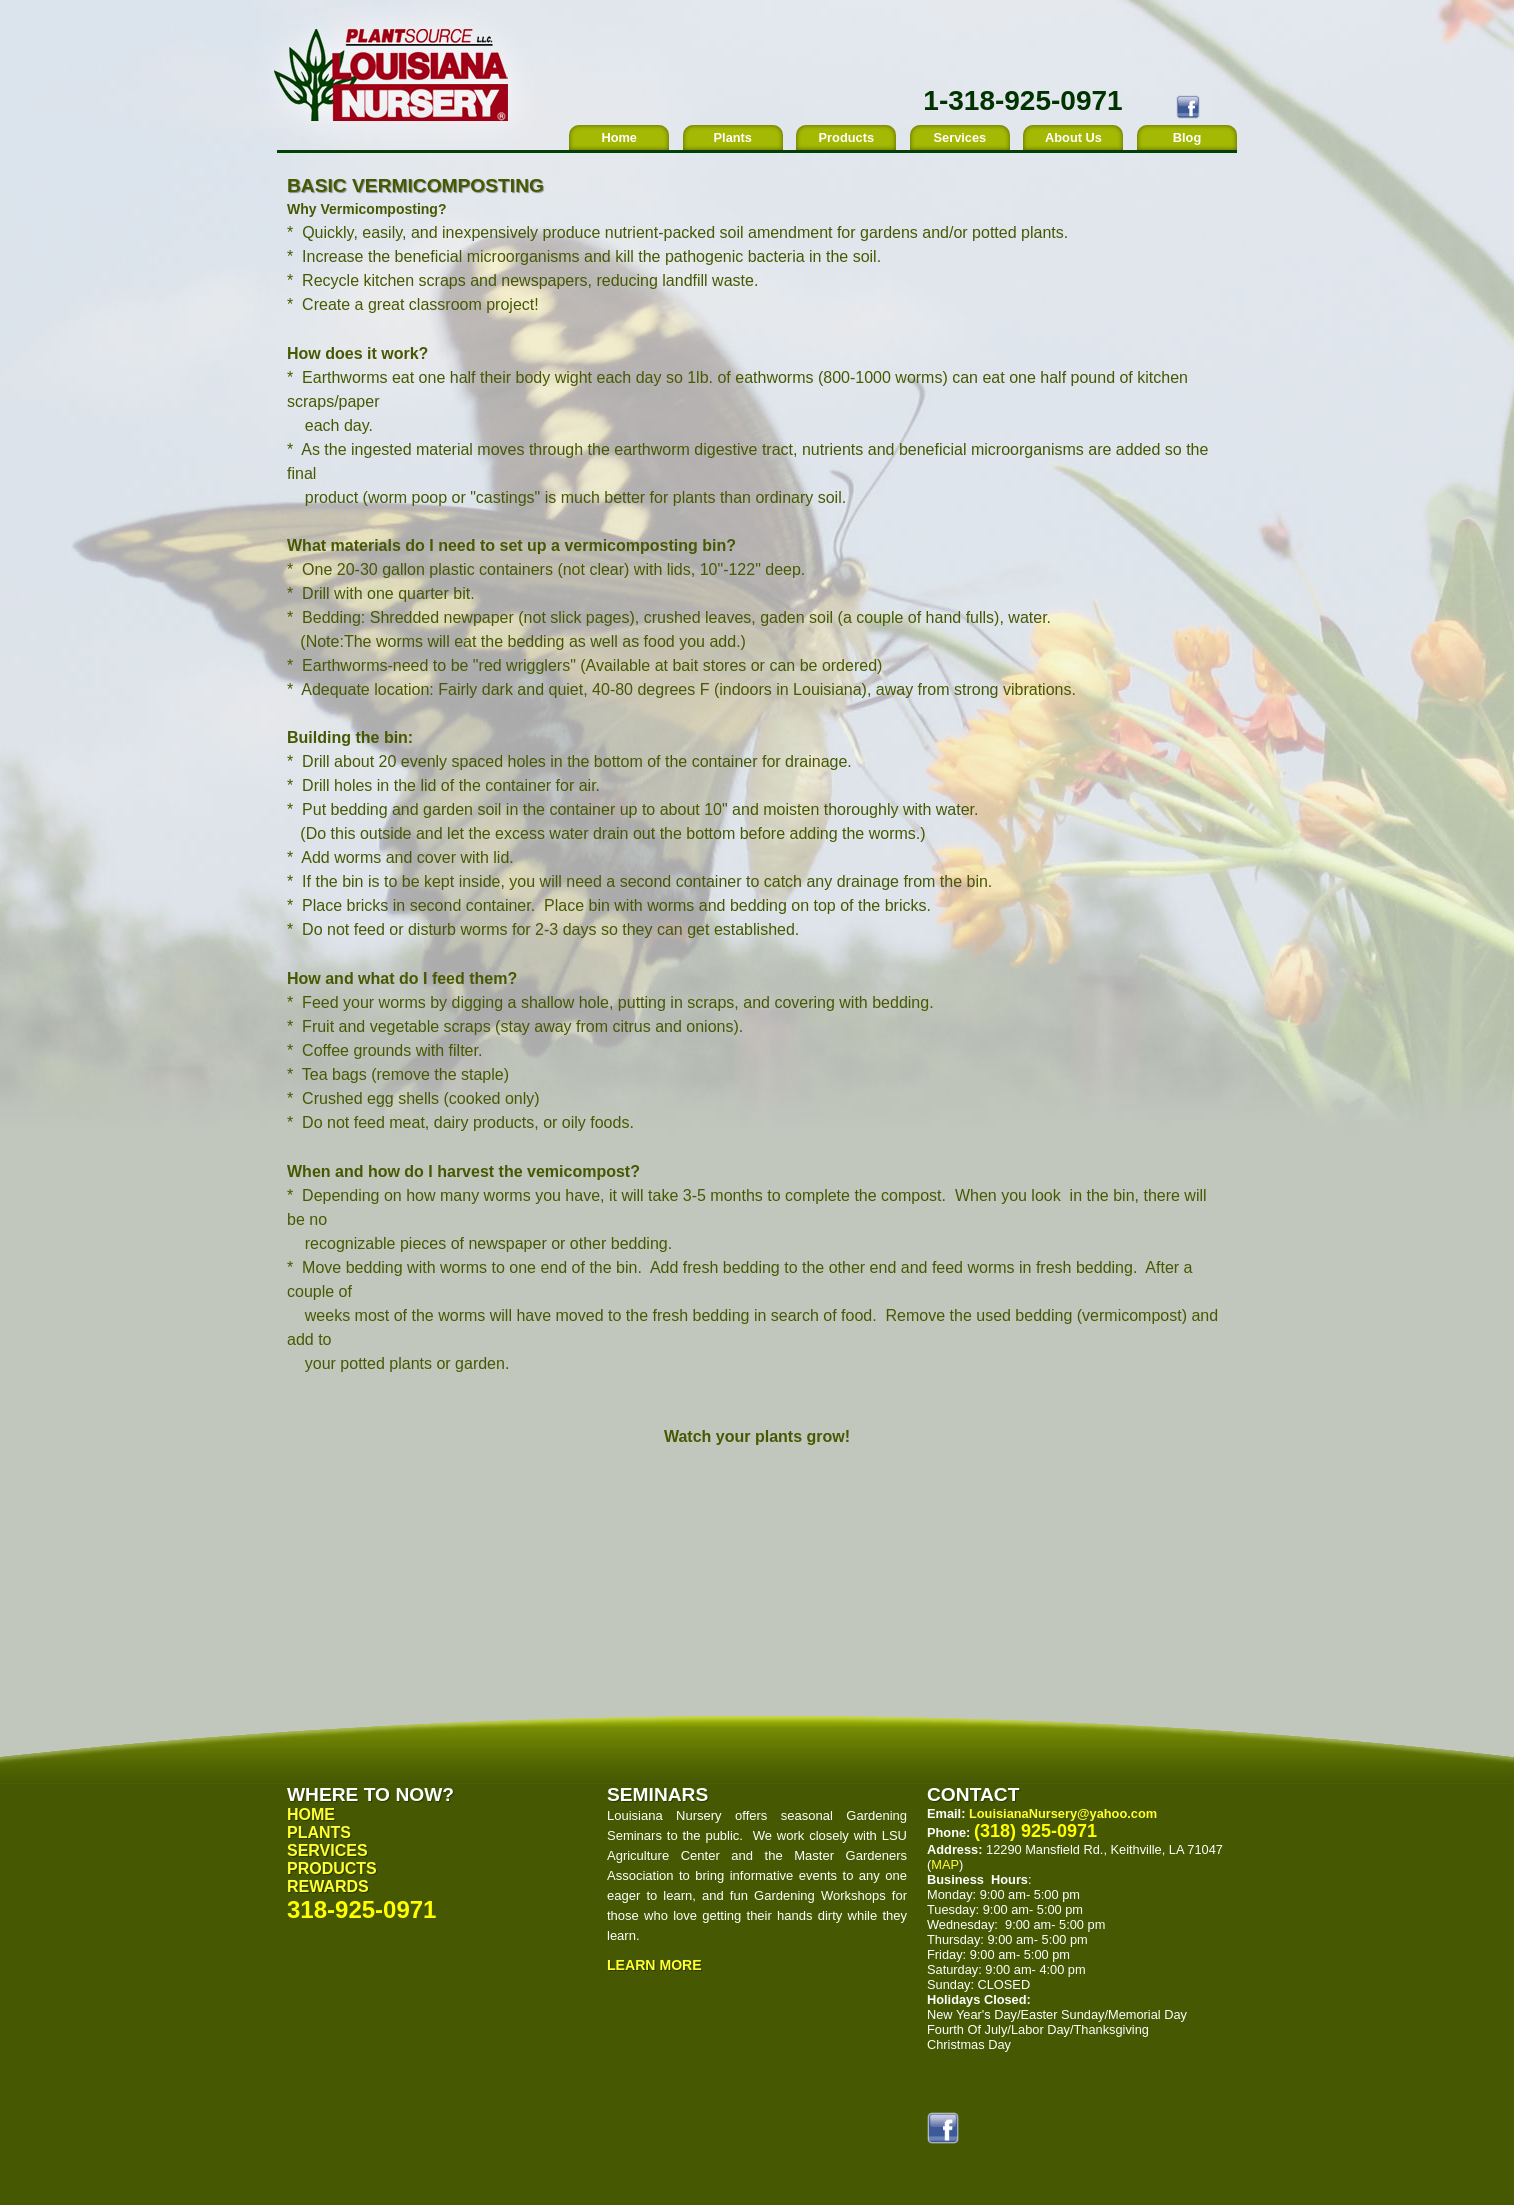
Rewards (328, 1886)
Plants (733, 137)
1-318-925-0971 (1022, 100)
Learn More (654, 1965)
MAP (945, 1864)
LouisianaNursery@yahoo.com (1063, 1813)
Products (846, 137)
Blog (1187, 137)
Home (619, 137)
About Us (1073, 137)
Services (960, 137)
